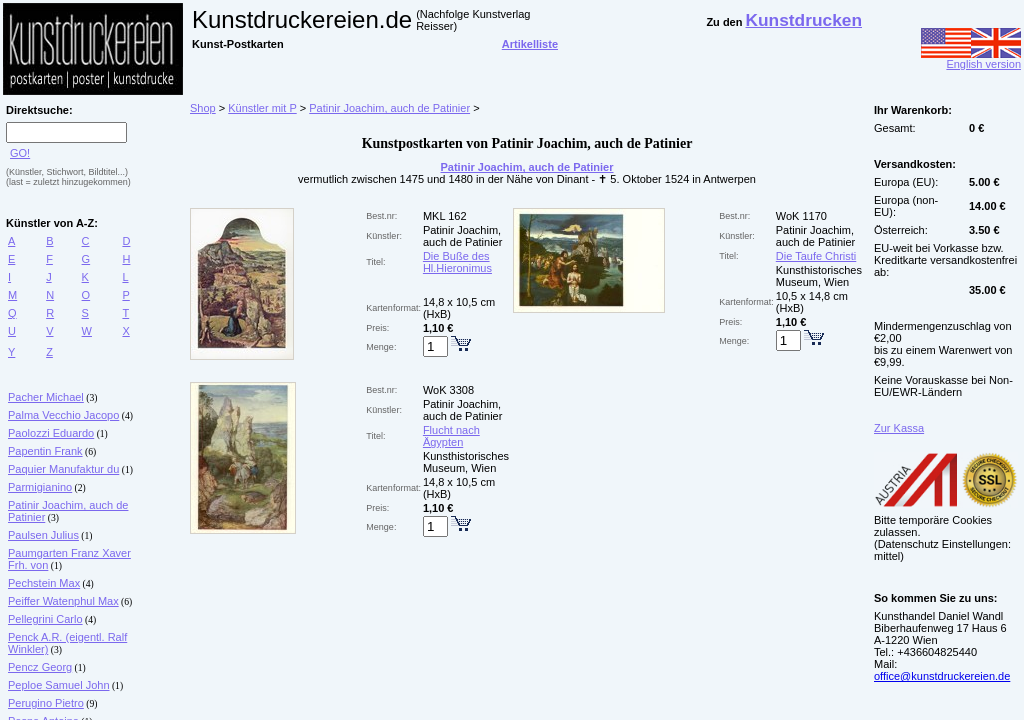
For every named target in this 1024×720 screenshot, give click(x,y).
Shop (203, 108)
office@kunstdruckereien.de (942, 676)
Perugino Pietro (46, 703)
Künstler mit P (262, 108)
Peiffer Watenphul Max (63, 601)
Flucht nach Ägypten (451, 436)
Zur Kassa (899, 428)
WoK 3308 (448, 390)
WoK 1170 (801, 216)
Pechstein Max (44, 583)
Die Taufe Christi (816, 256)
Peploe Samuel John (59, 685)
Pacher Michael (46, 397)
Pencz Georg (40, 667)
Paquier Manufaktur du (63, 469)
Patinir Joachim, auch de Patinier (389, 108)
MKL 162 (445, 216)
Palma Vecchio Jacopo (63, 415)
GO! (20, 153)
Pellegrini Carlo (45, 619)
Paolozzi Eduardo (51, 433)
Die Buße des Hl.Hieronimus (457, 262)
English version (971, 59)
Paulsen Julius (43, 535)
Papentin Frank (45, 451)
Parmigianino (40, 487)
